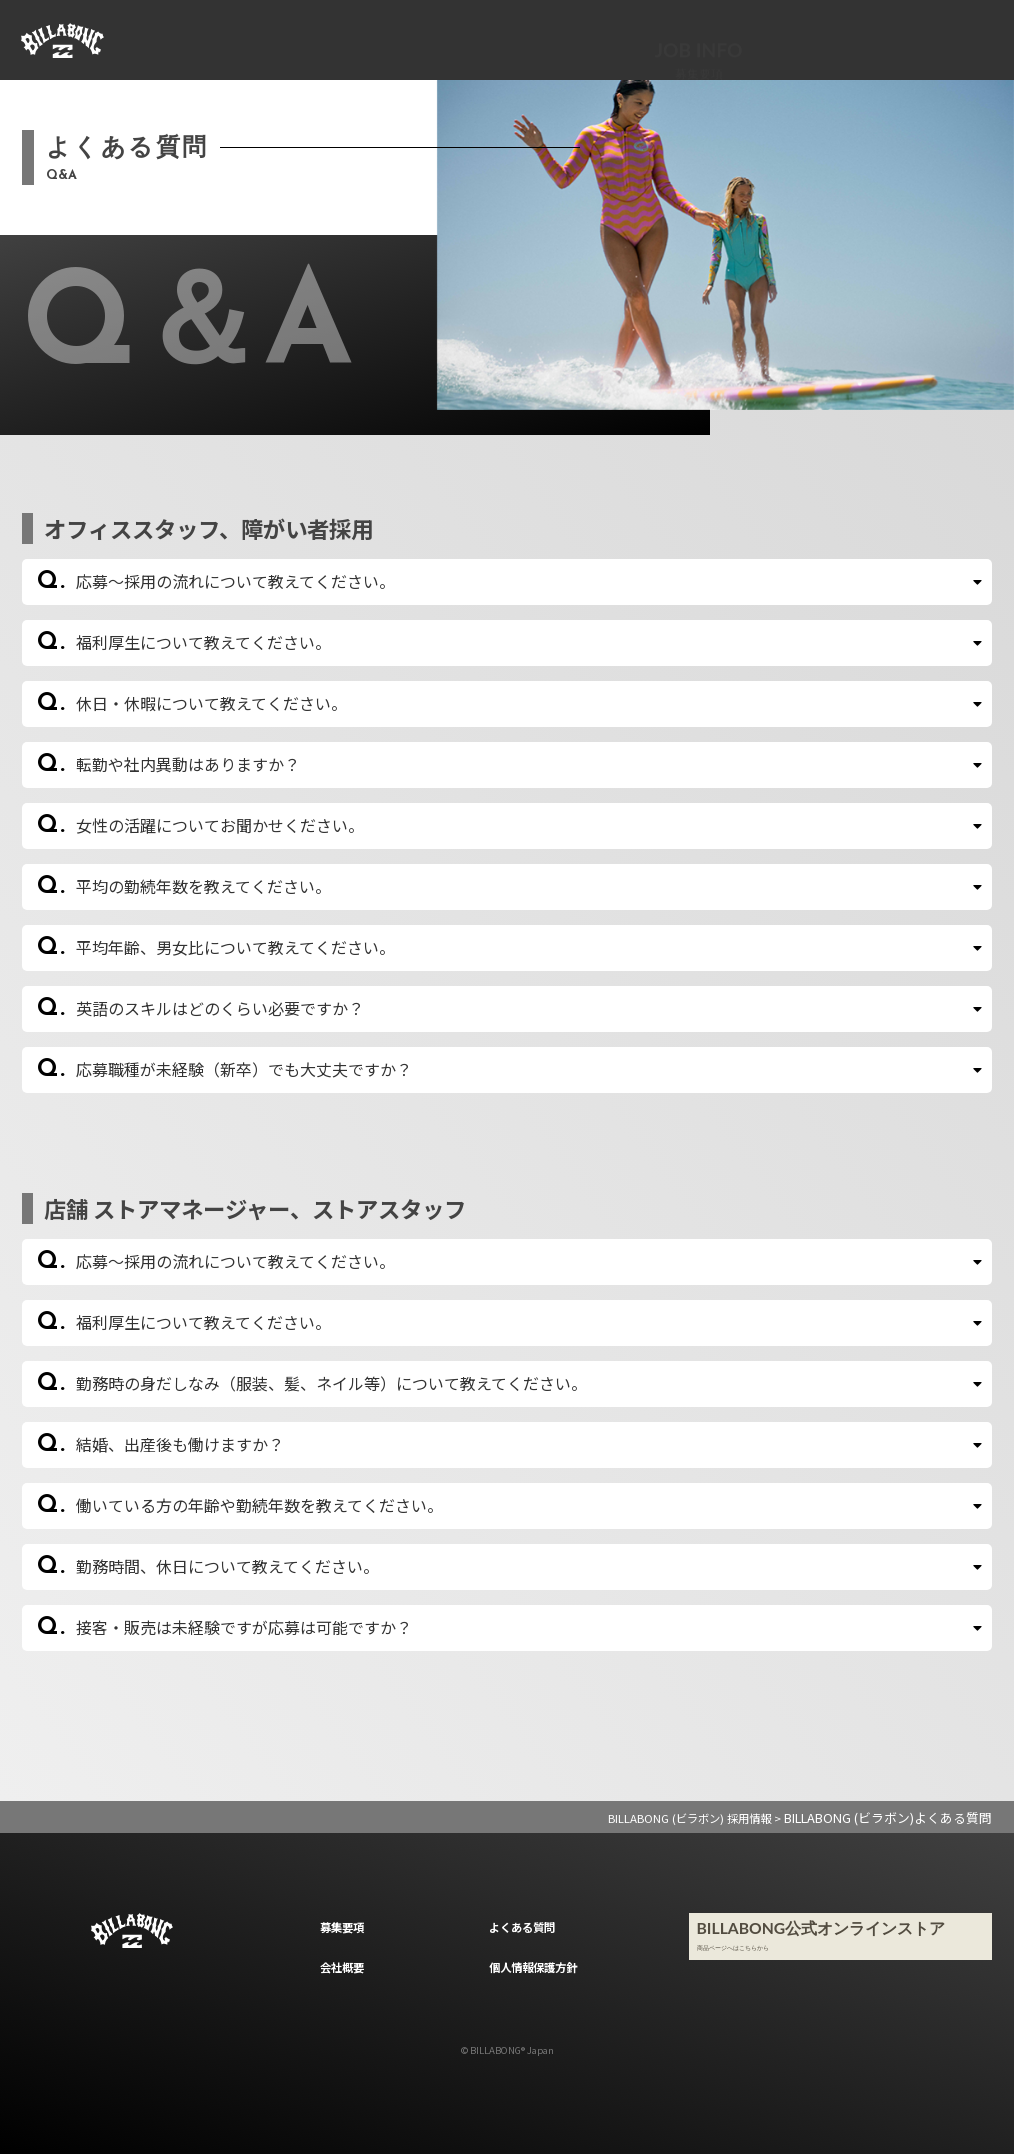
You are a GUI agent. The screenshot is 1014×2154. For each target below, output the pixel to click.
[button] (507, 582)
